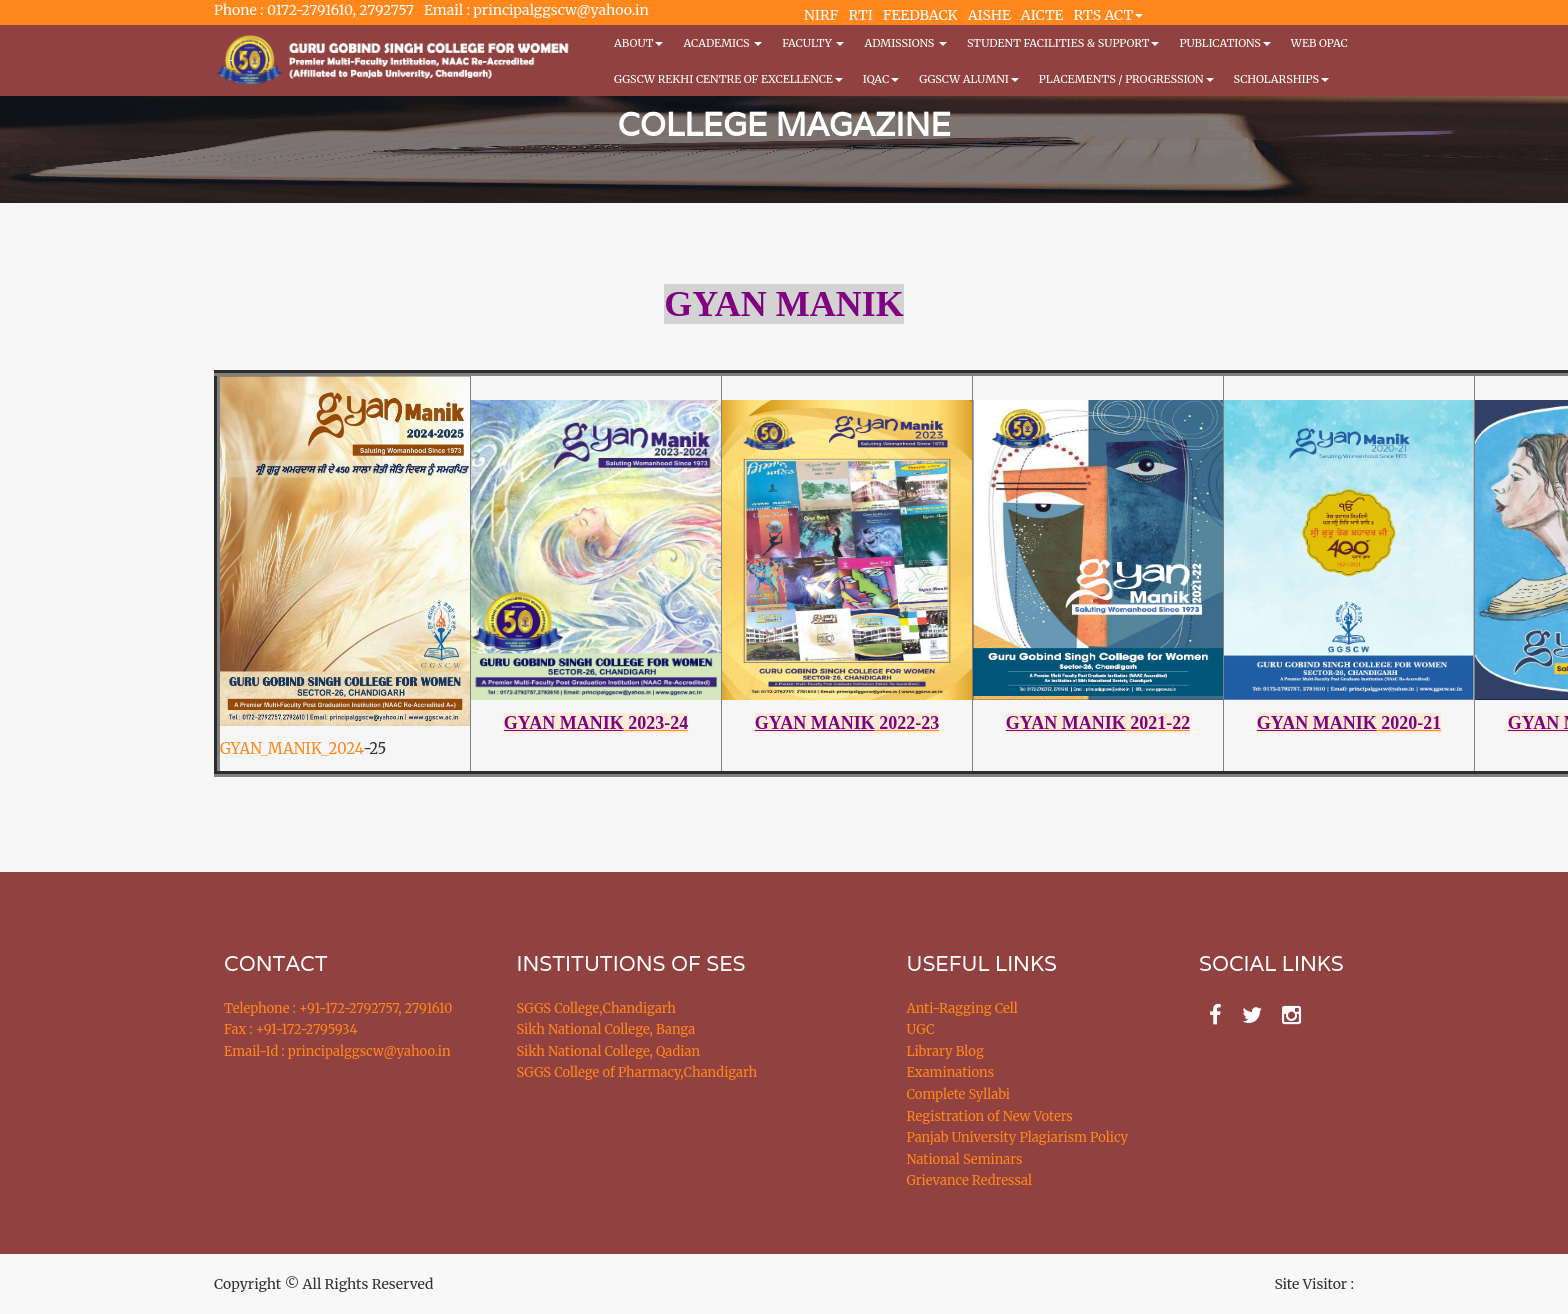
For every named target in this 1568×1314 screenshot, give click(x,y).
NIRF (821, 15)
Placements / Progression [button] (1126, 79)
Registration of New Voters (990, 1116)
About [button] (638, 43)
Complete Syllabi (959, 1094)
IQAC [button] (881, 79)
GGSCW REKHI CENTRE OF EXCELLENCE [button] (728, 79)
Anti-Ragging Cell (962, 1008)
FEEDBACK (920, 15)
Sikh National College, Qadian (609, 1051)
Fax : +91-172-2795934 (290, 1029)
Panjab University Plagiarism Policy (1018, 1137)
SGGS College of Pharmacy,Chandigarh (637, 1072)
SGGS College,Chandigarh (596, 1008)
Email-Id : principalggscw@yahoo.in (337, 1051)
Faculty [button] (813, 43)
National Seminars (965, 1159)
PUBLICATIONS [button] (1224, 43)
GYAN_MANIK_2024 (291, 748)
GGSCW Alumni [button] (969, 79)
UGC (921, 1029)
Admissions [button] (905, 43)
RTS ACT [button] (1109, 15)
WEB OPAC (1319, 43)
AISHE (989, 15)
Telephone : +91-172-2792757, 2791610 (338, 1008)
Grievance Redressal (970, 1180)
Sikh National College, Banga (606, 1029)
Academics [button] (722, 43)
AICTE (1042, 15)
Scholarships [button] (1282, 79)
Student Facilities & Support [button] (1063, 43)
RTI (860, 15)
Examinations (951, 1072)
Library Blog (945, 1051)
